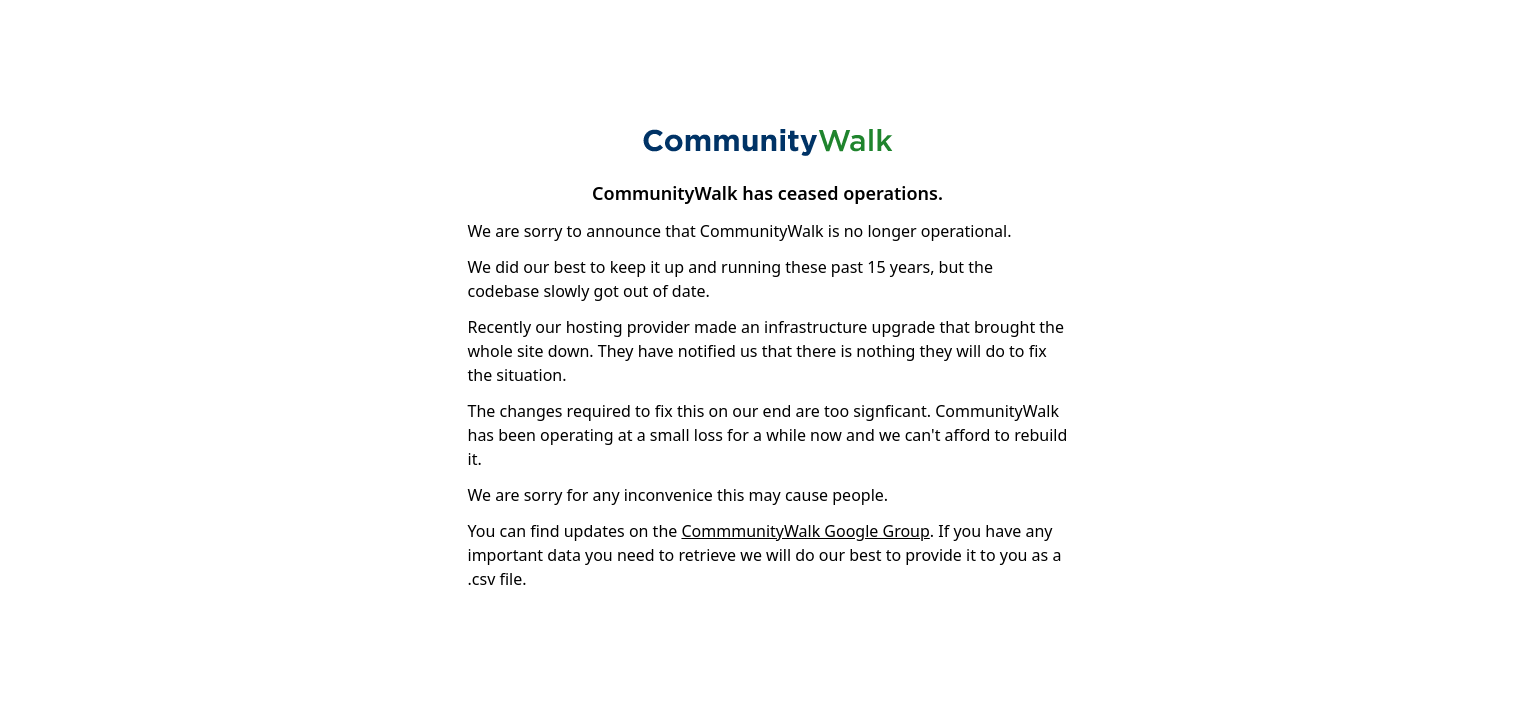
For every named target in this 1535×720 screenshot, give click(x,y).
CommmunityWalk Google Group (805, 531)
